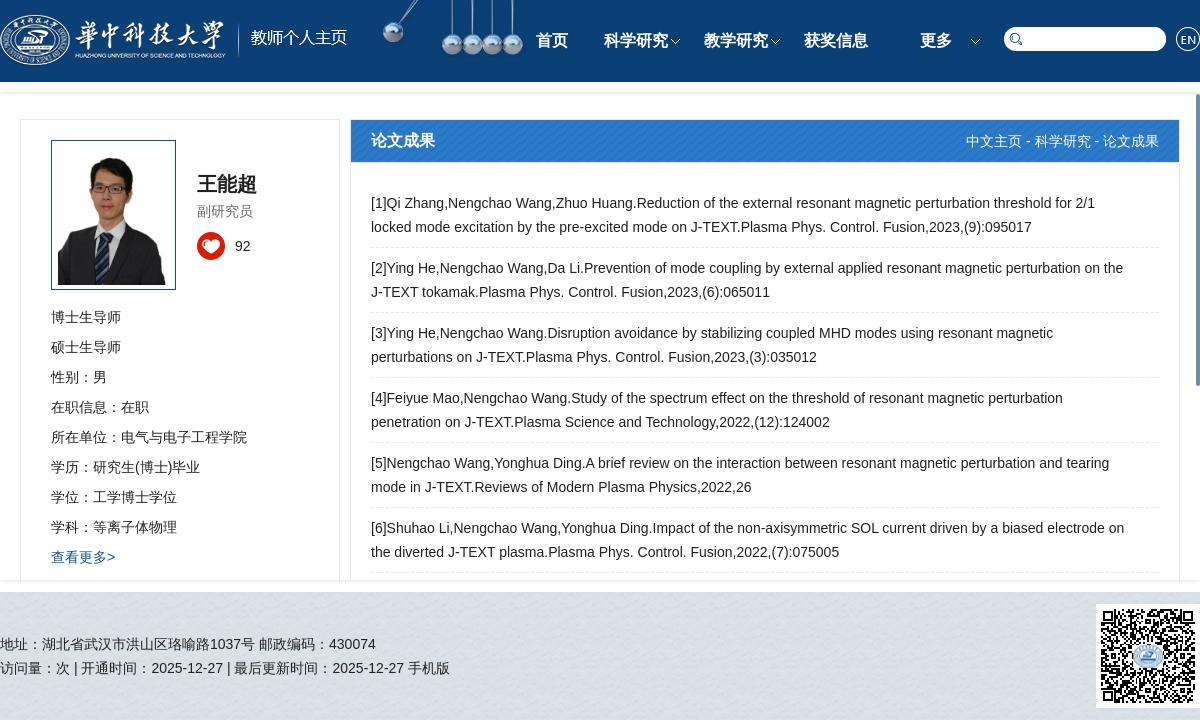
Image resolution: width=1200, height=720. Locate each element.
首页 (552, 40)
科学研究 (636, 40)
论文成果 (1131, 141)
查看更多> (83, 557)
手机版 (429, 668)
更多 (936, 40)
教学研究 (736, 40)
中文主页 (994, 141)
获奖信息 (836, 40)
